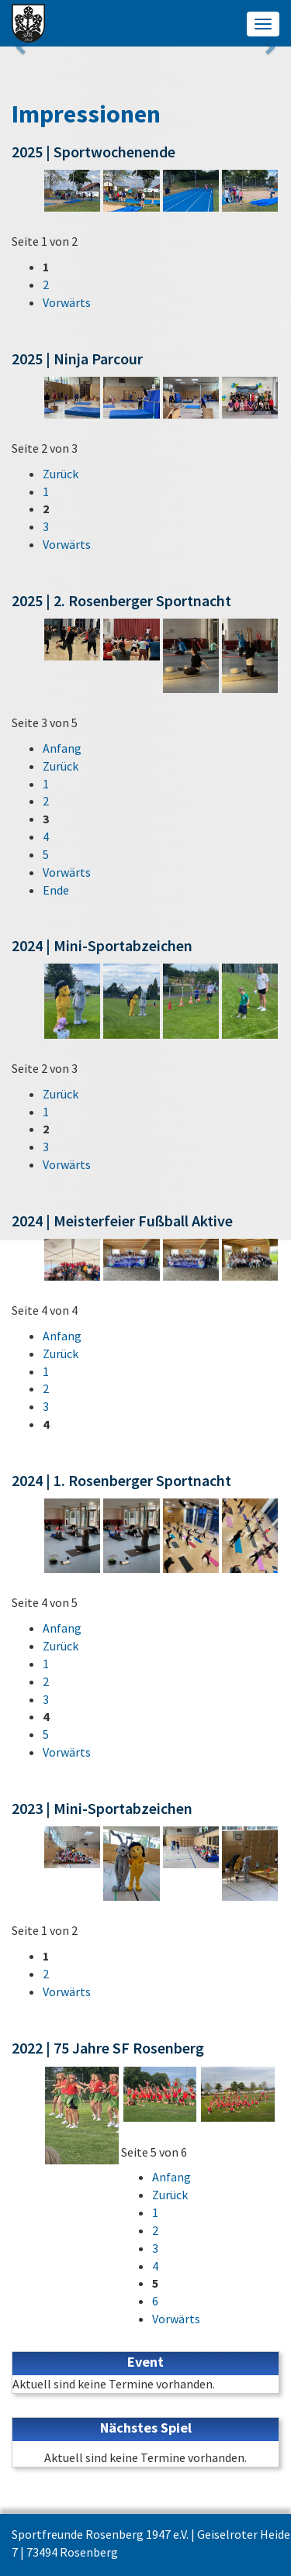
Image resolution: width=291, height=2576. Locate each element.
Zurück (60, 473)
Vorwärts (67, 302)
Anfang (62, 748)
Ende (56, 890)
